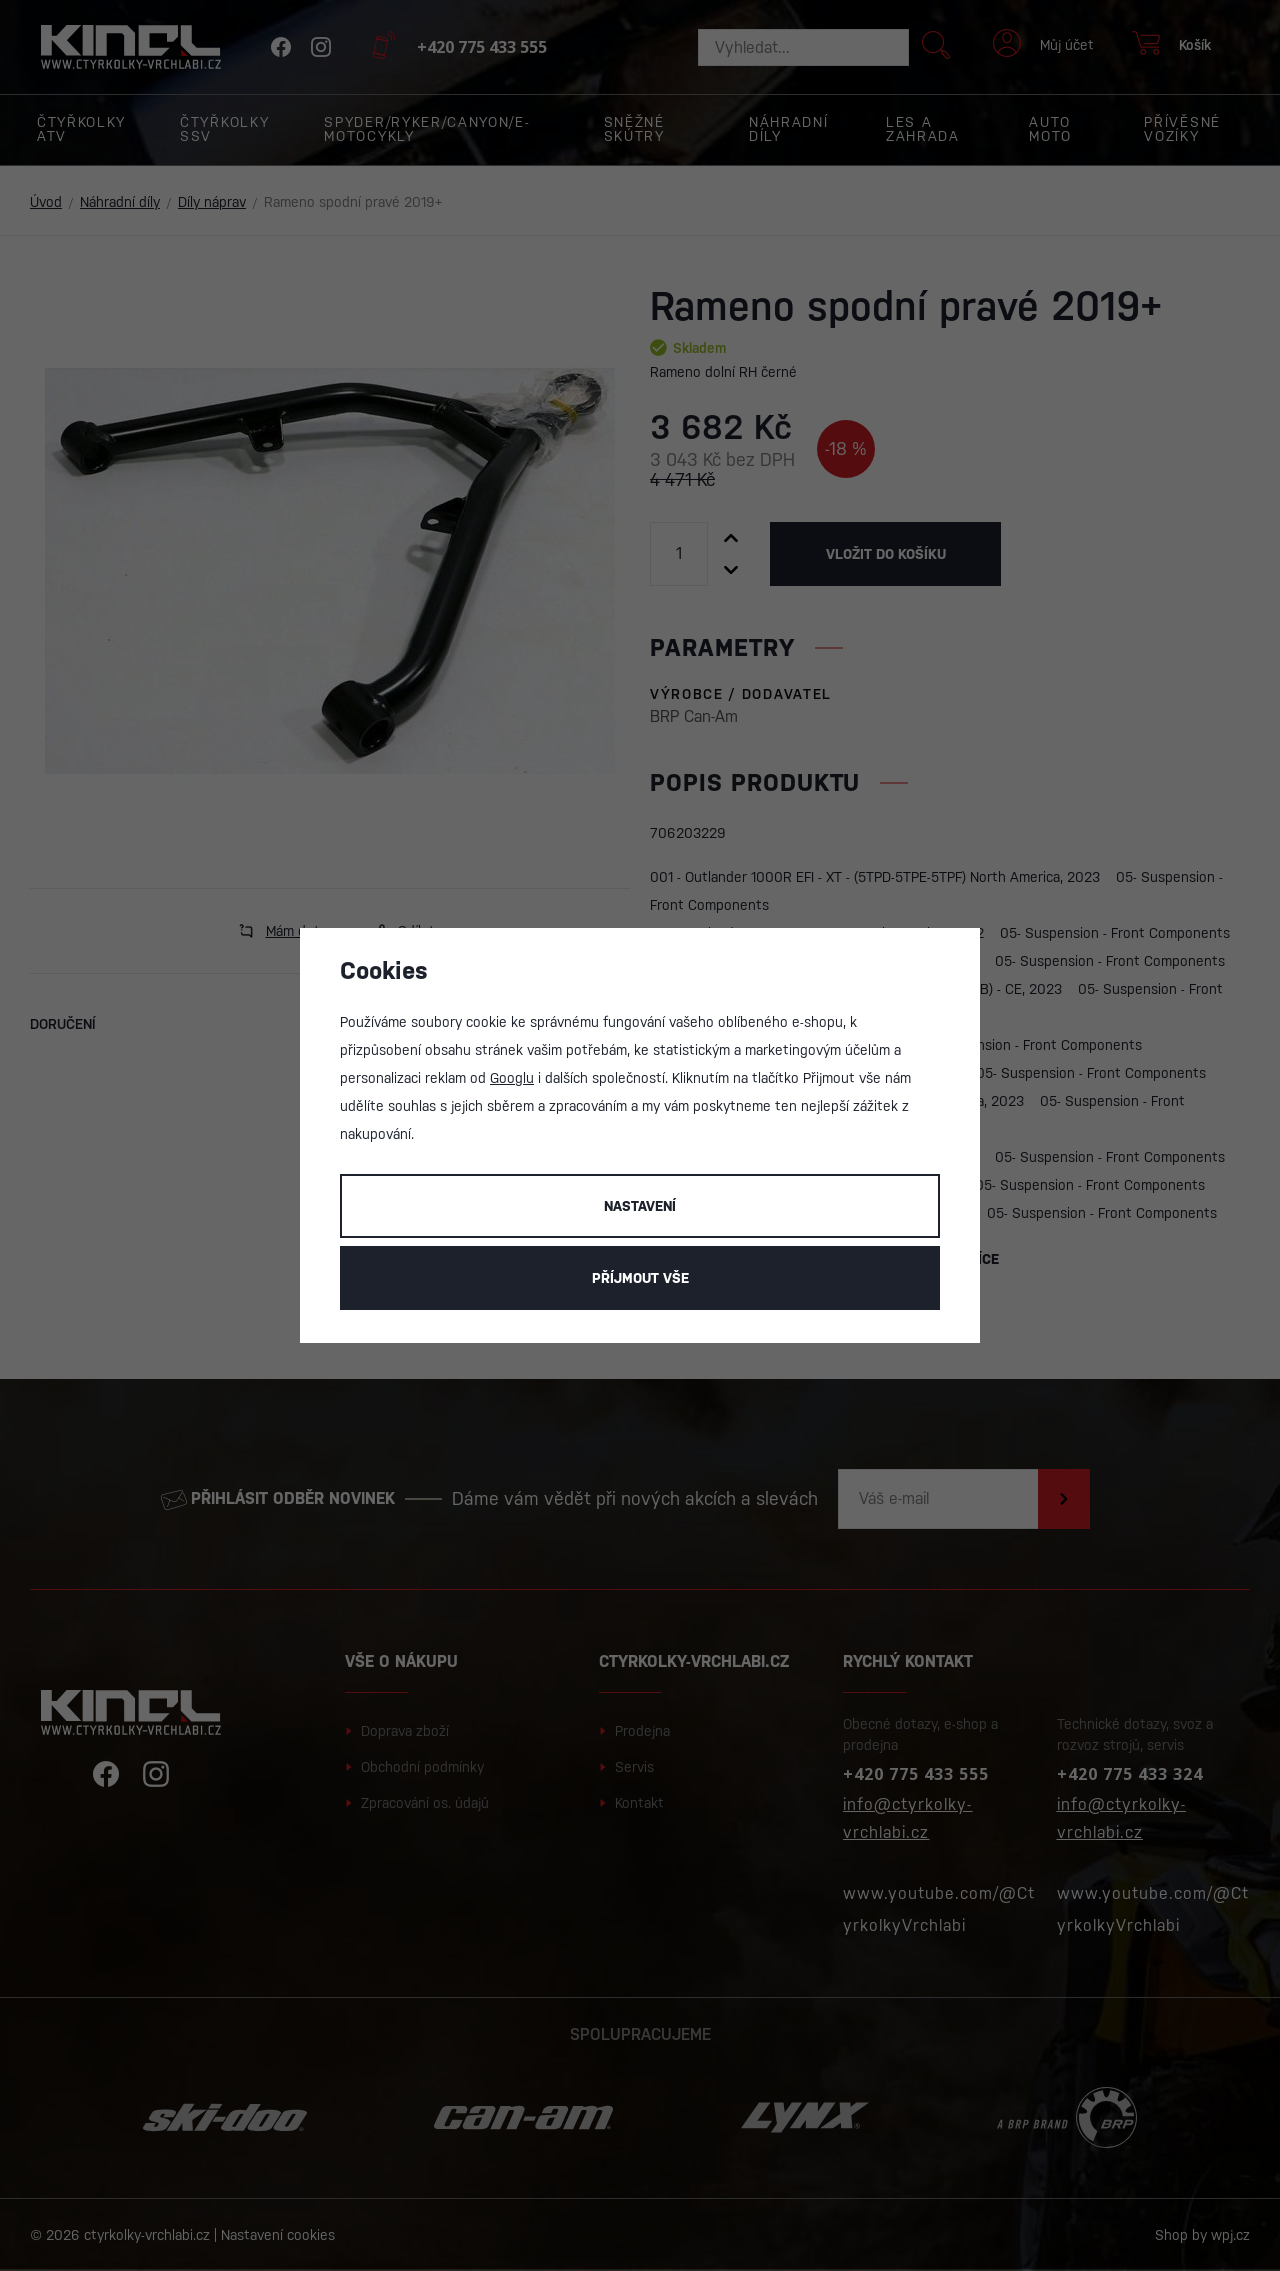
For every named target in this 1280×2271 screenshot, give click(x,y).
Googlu (512, 1078)
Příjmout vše (640, 1278)
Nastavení (640, 1206)
